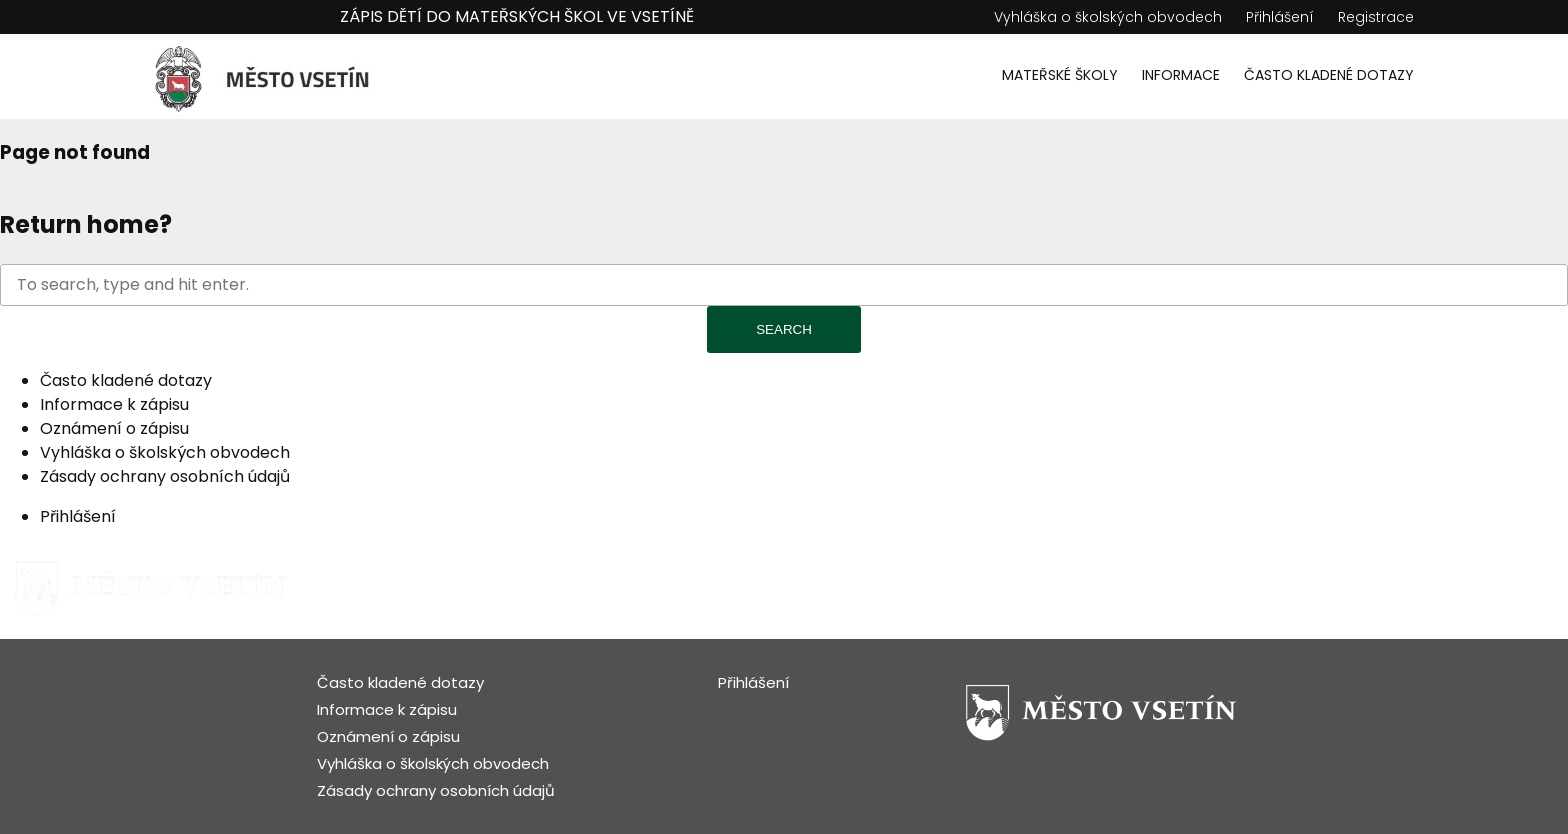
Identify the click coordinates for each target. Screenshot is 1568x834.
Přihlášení (1280, 17)
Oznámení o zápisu (114, 428)
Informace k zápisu (114, 404)
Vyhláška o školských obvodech (1108, 17)
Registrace (1376, 17)
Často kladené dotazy (1329, 75)
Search (784, 329)
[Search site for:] (784, 285)
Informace (1181, 75)
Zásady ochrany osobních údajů (165, 476)
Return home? (86, 224)
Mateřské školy (1060, 75)
